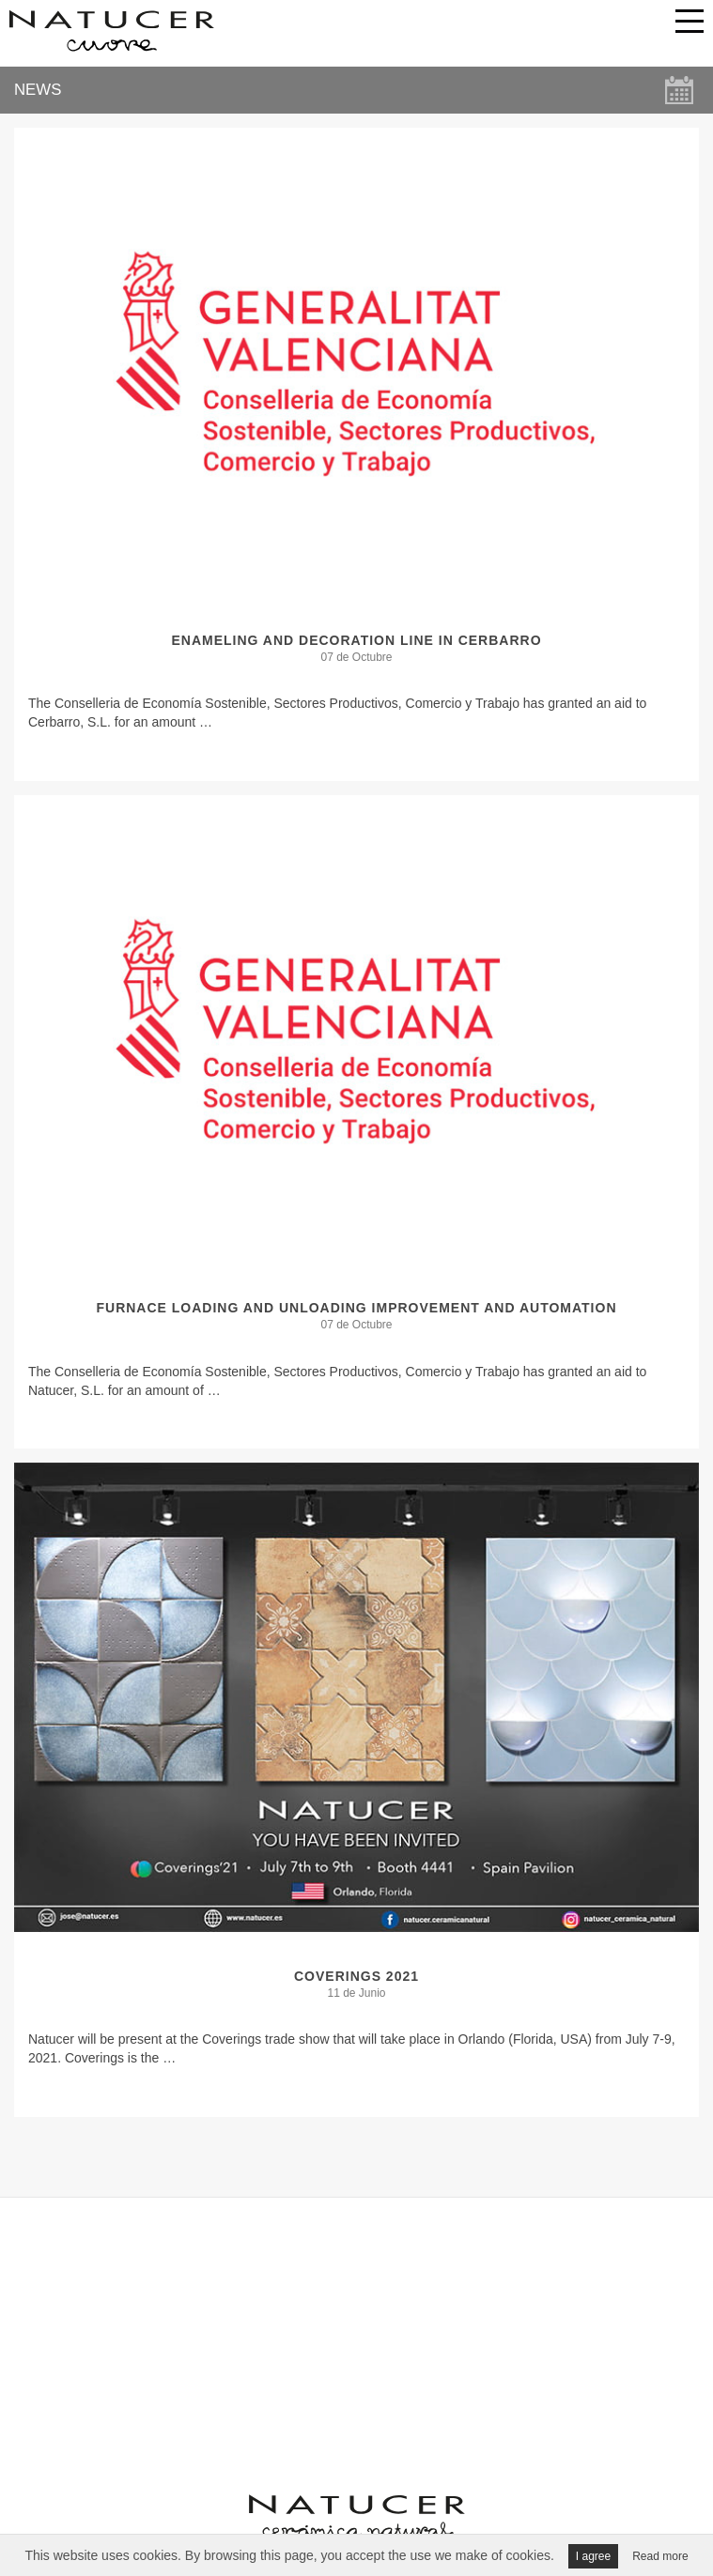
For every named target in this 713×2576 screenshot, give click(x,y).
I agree (593, 2556)
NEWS (37, 90)
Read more (660, 2556)
